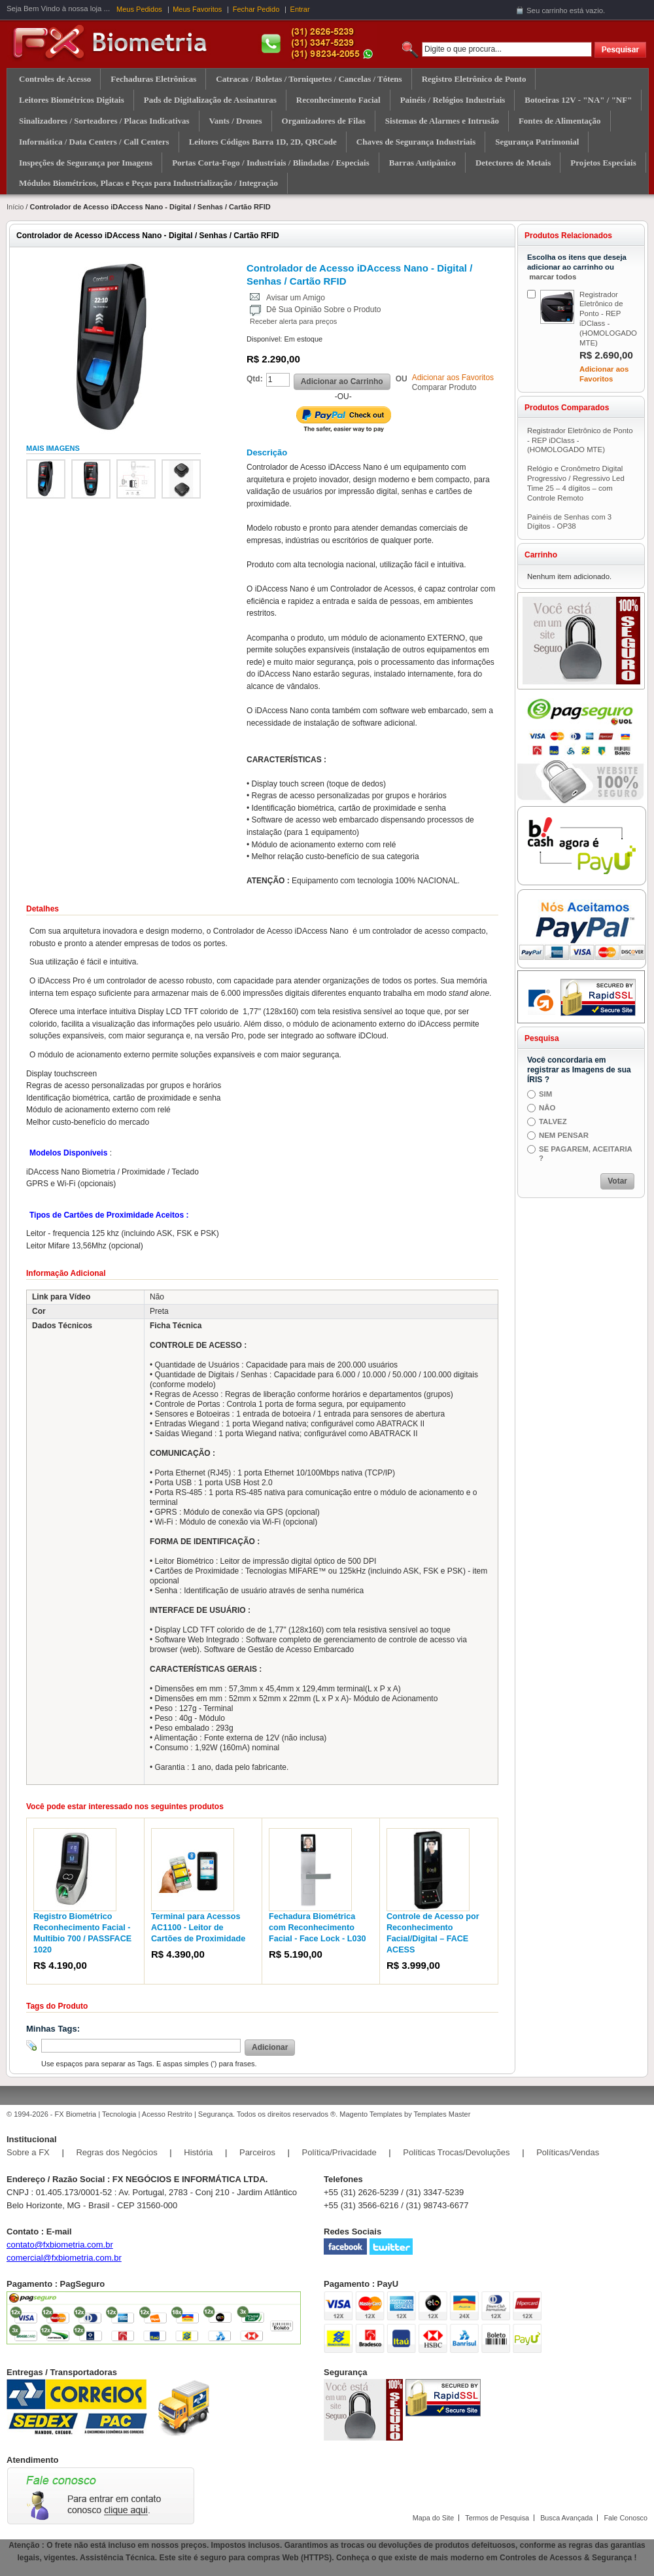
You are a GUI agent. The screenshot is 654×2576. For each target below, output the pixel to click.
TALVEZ (553, 1121)
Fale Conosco (625, 2518)
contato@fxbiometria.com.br (60, 2245)
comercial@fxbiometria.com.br (64, 2258)
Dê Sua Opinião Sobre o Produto (323, 309)
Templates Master (442, 2114)
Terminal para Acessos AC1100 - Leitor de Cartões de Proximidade (198, 1927)
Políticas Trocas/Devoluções (456, 2152)
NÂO (547, 1108)
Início (15, 207)
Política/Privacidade (339, 2152)
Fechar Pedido (256, 9)
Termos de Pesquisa (497, 2518)
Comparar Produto (444, 387)
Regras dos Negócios (116, 2152)
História (198, 2152)
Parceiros (257, 2152)
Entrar (300, 9)
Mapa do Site (434, 2518)
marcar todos (552, 277)
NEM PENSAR (564, 1135)
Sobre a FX (28, 2152)
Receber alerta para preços (293, 321)
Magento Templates (370, 2114)
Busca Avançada (566, 2518)
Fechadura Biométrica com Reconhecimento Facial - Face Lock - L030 (317, 1927)
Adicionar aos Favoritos (453, 377)
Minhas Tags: (53, 2029)
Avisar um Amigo (295, 297)
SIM (545, 1094)
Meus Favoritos (197, 9)
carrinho (554, 10)
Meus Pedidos (139, 9)
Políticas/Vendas (567, 2152)
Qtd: (255, 378)
